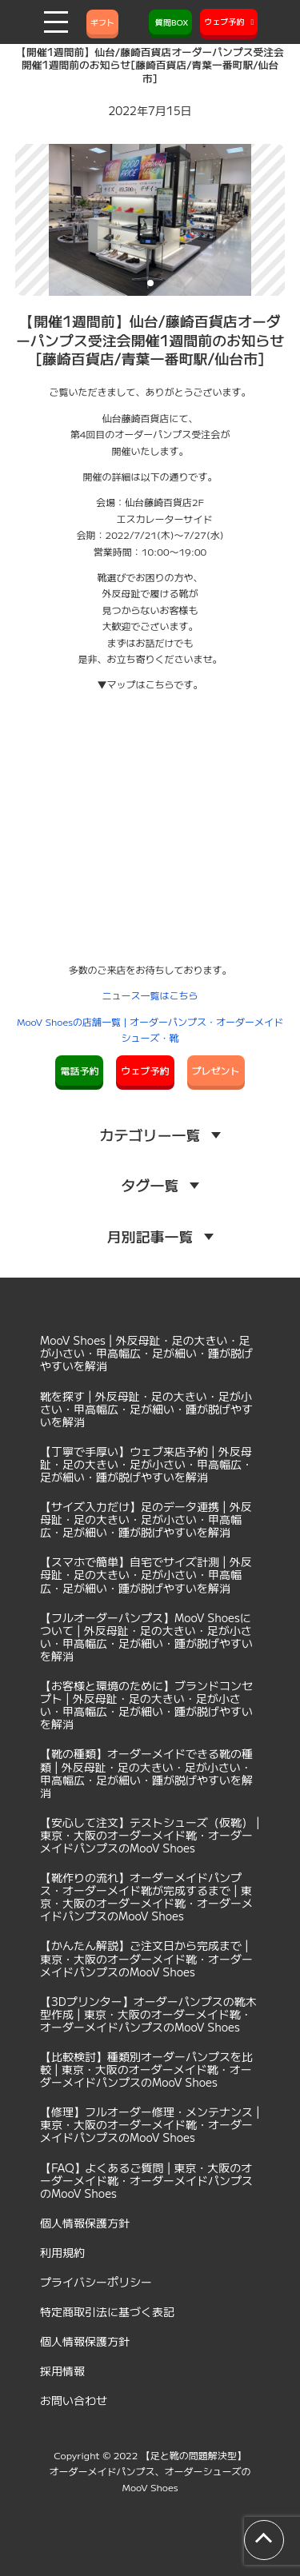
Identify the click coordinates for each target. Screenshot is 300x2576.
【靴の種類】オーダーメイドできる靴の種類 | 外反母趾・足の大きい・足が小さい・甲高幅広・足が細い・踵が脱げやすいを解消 (146, 1772)
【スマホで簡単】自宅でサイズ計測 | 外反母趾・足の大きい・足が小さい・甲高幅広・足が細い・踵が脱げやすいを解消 (146, 1574)
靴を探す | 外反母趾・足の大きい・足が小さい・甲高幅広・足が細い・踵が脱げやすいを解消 (146, 1409)
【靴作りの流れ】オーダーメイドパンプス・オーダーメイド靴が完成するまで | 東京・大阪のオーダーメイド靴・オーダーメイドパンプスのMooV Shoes (146, 1896)
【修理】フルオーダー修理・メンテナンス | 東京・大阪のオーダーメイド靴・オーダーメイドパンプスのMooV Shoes (150, 2124)
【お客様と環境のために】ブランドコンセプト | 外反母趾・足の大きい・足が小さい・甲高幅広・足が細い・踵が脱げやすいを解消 (146, 1704)
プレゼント (216, 1070)
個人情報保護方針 (85, 2223)
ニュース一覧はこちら (150, 995)
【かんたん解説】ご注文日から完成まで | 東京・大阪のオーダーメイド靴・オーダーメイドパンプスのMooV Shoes (146, 1958)
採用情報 (62, 2371)
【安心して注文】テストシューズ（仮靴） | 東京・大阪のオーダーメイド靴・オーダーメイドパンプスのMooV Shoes (150, 1835)
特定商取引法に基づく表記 (107, 2311)
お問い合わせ (73, 2400)
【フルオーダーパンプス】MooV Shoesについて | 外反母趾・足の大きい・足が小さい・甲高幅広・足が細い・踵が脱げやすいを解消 (146, 1636)
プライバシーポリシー (96, 2282)
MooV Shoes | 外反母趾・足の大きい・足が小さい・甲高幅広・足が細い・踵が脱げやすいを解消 (146, 1353)
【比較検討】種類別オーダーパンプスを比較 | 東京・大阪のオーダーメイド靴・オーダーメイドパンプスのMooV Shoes (146, 2069)
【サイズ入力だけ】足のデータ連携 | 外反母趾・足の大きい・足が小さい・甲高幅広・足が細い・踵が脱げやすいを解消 (146, 1519)
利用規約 (62, 2252)
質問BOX (170, 22)
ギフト (102, 22)
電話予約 (79, 1070)
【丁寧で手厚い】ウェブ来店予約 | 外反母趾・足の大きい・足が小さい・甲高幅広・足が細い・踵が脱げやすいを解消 (146, 1464)
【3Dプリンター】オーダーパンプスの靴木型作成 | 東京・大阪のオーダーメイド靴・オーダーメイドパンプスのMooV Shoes (148, 2014)
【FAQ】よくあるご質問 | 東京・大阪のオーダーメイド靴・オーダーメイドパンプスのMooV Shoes (146, 2180)
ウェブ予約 (145, 1070)
